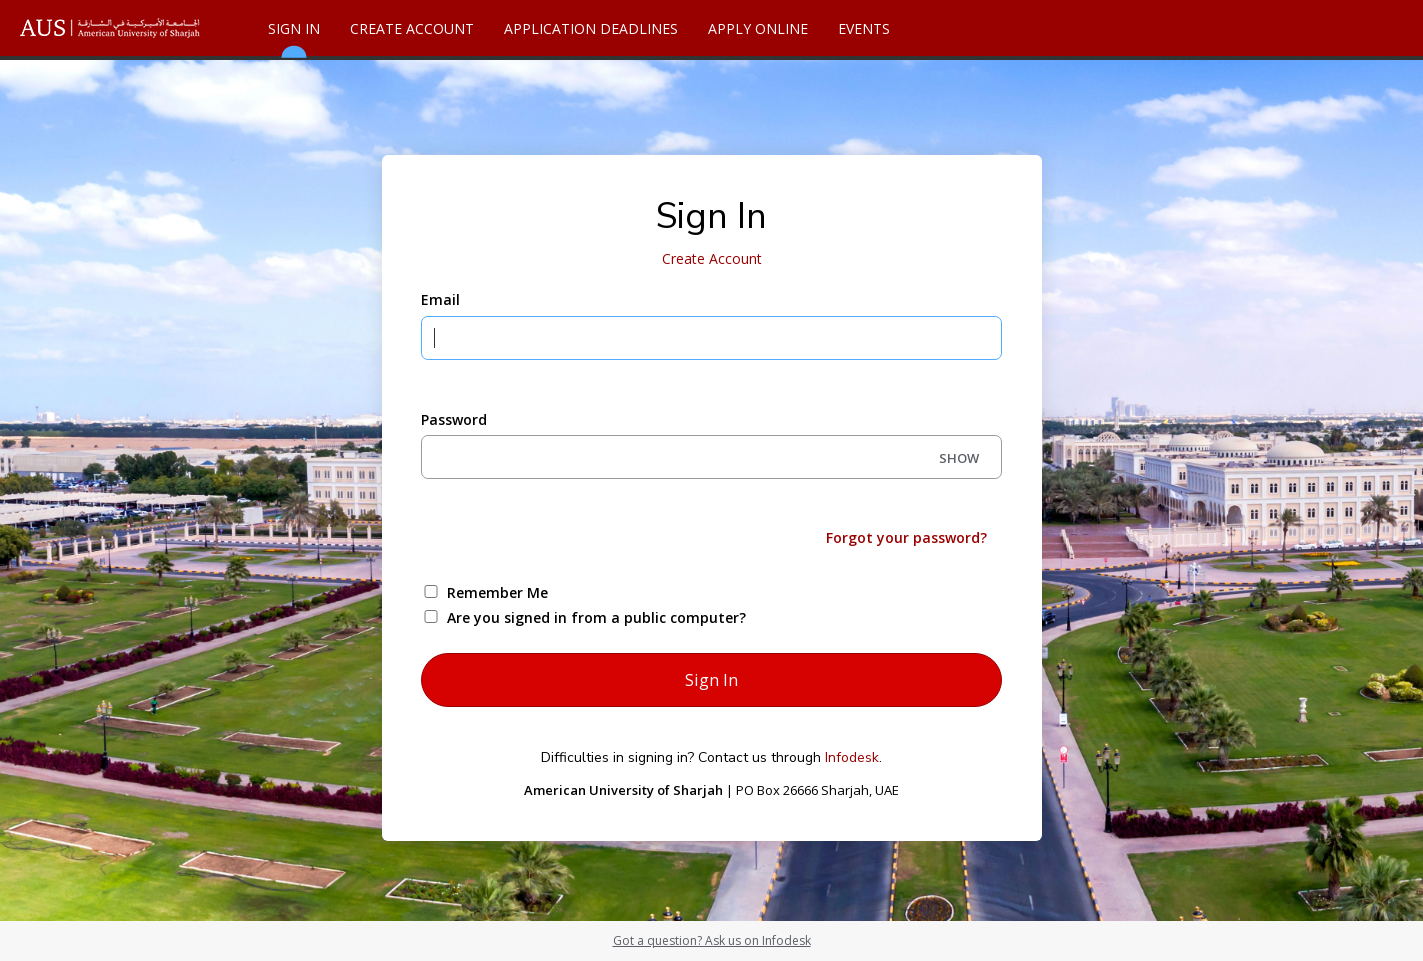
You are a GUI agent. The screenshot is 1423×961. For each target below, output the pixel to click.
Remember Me (497, 592)
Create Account (412, 28)
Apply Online (758, 28)
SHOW (959, 458)
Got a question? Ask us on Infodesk (712, 940)
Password (454, 419)
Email (440, 299)
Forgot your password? (906, 537)
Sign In (294, 37)
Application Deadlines (591, 28)
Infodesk (852, 757)
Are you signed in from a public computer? (596, 617)
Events (864, 28)
